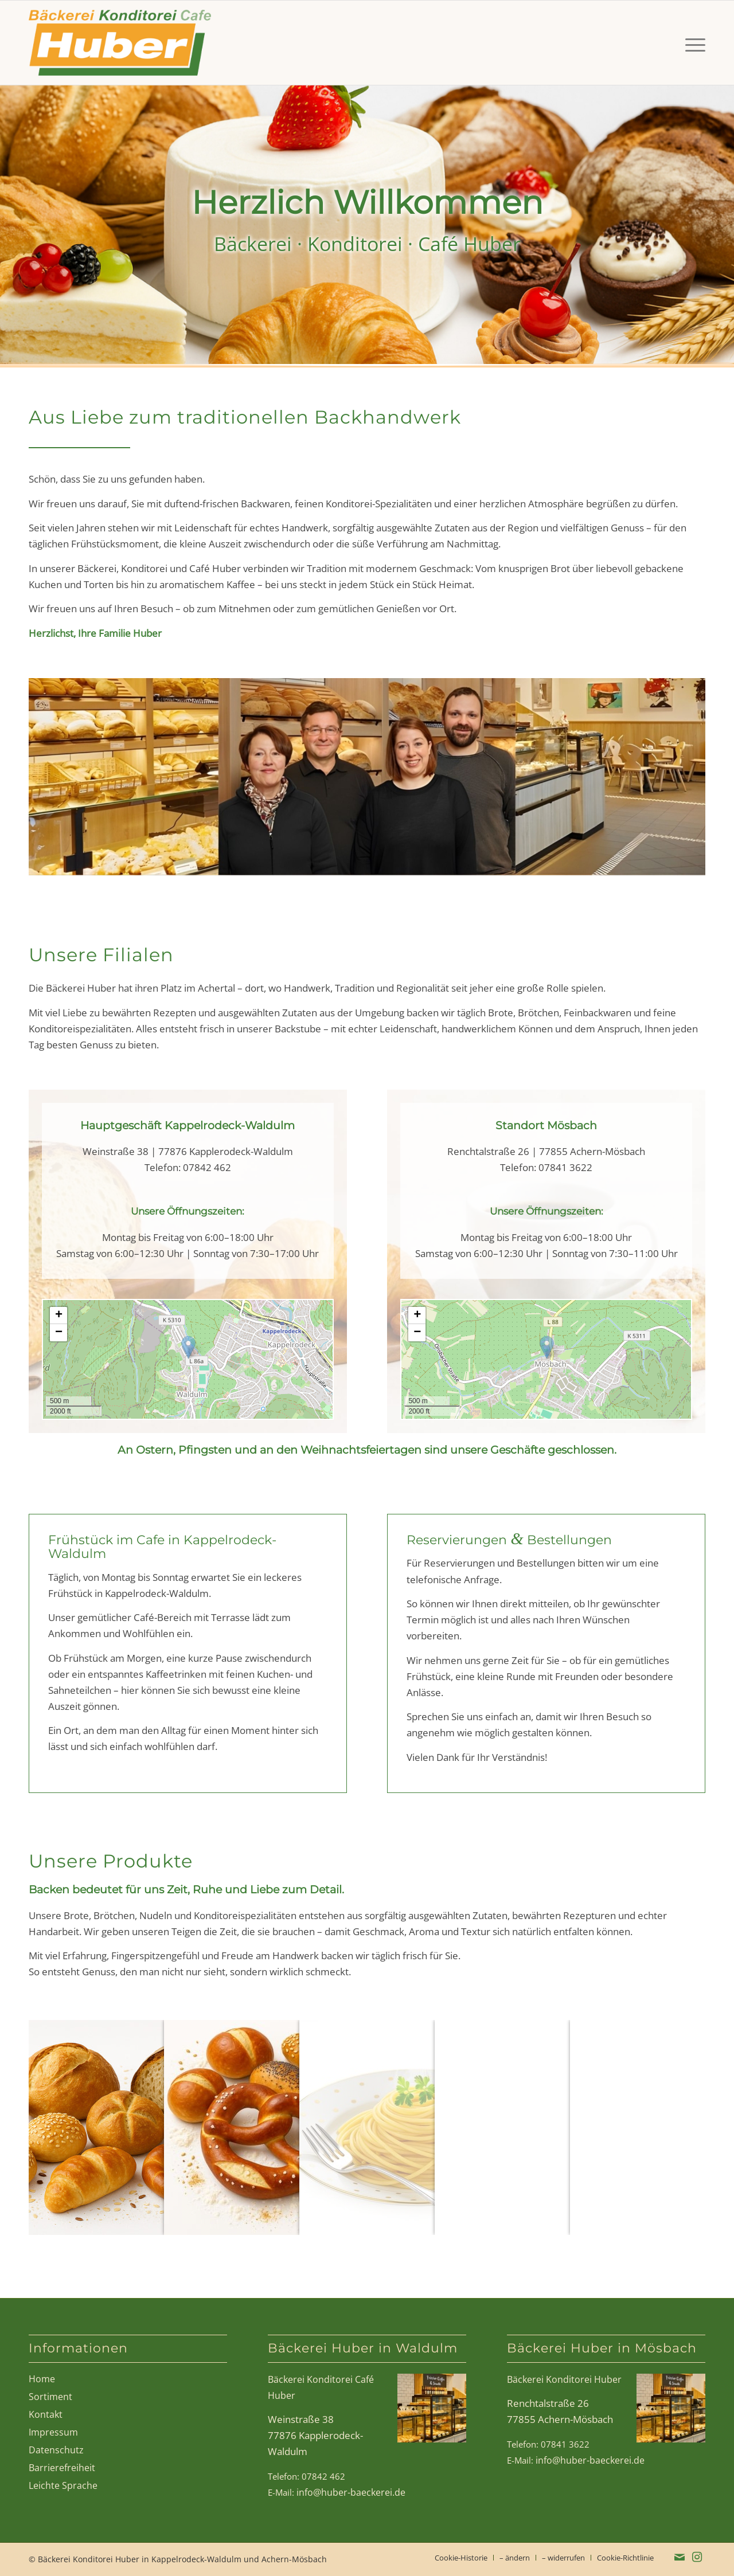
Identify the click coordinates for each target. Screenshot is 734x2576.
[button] (188, 1347)
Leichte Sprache (63, 2485)
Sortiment (50, 2396)
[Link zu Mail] (679, 2557)
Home (42, 2379)
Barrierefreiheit (62, 2467)
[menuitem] (691, 43)
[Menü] (691, 43)
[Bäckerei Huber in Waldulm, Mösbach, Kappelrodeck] (120, 43)
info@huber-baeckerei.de (350, 2492)
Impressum (53, 2432)
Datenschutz (56, 2450)
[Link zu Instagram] (696, 2557)
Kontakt (46, 2414)
